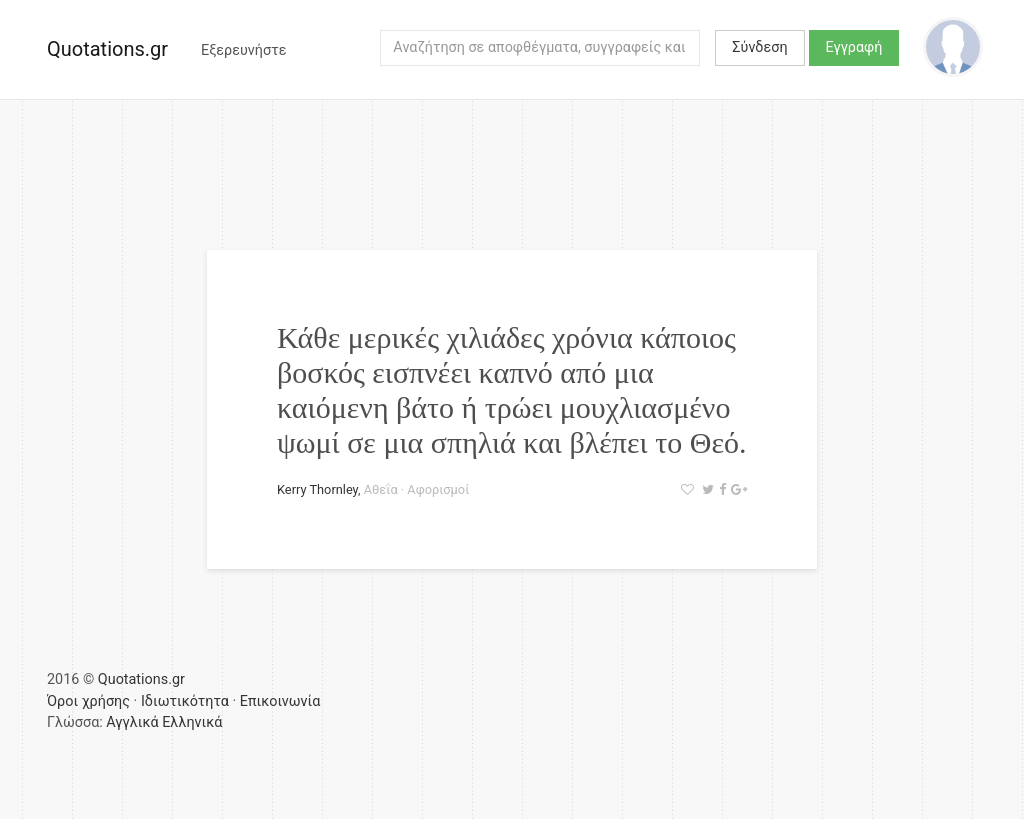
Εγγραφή (854, 47)
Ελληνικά (192, 722)
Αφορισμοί (438, 489)
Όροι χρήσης (88, 701)
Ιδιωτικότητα (185, 701)
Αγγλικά (132, 722)
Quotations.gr (107, 49)
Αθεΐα (381, 489)
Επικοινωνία (280, 701)
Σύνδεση (759, 47)
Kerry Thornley (317, 489)
